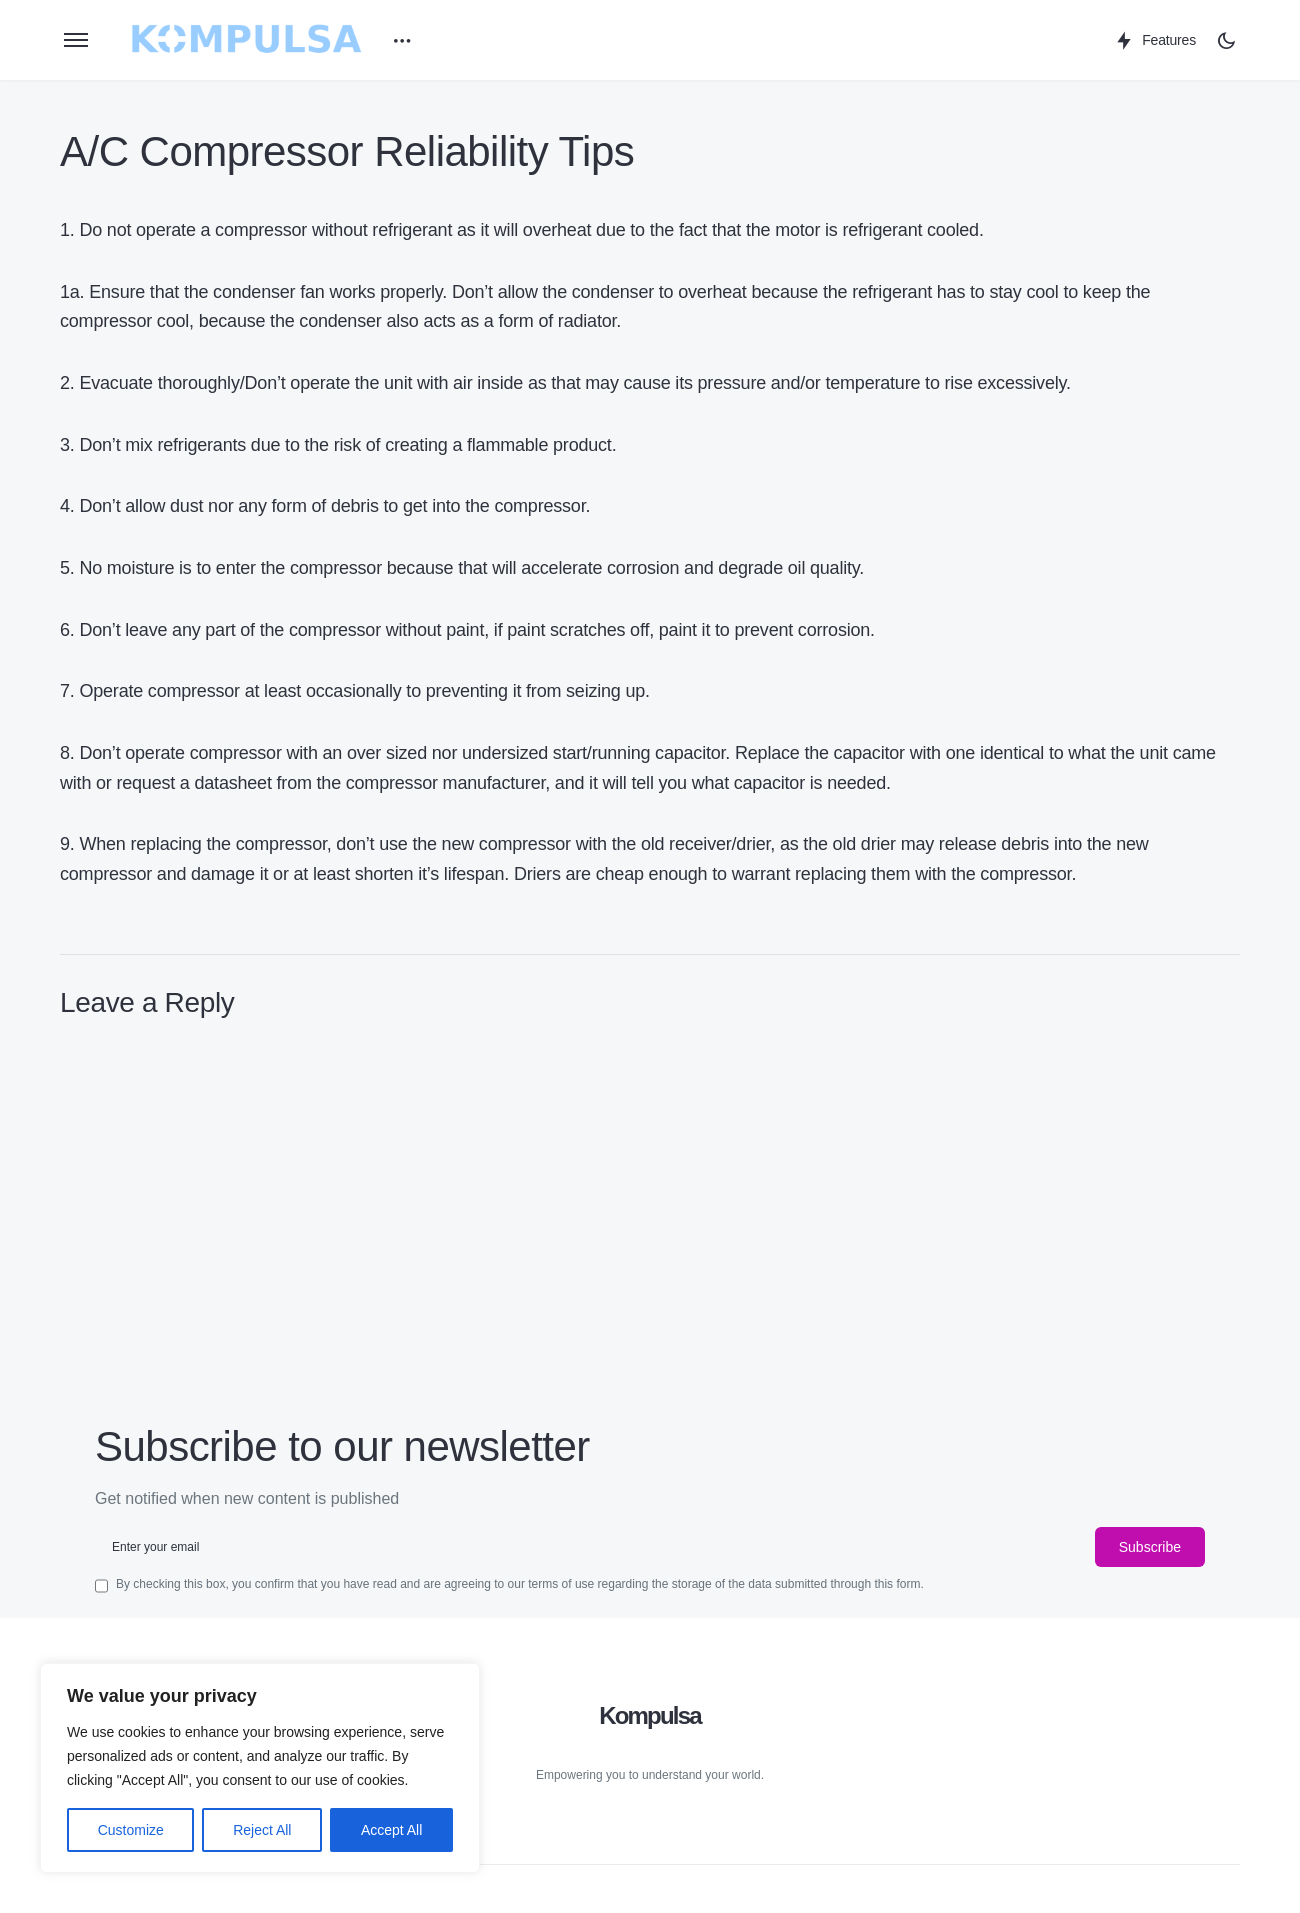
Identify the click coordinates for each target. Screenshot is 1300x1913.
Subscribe (1150, 1547)
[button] (76, 40)
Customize (131, 1830)
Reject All (262, 1830)
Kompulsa (650, 1715)
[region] (260, 1768)
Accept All (391, 1830)
